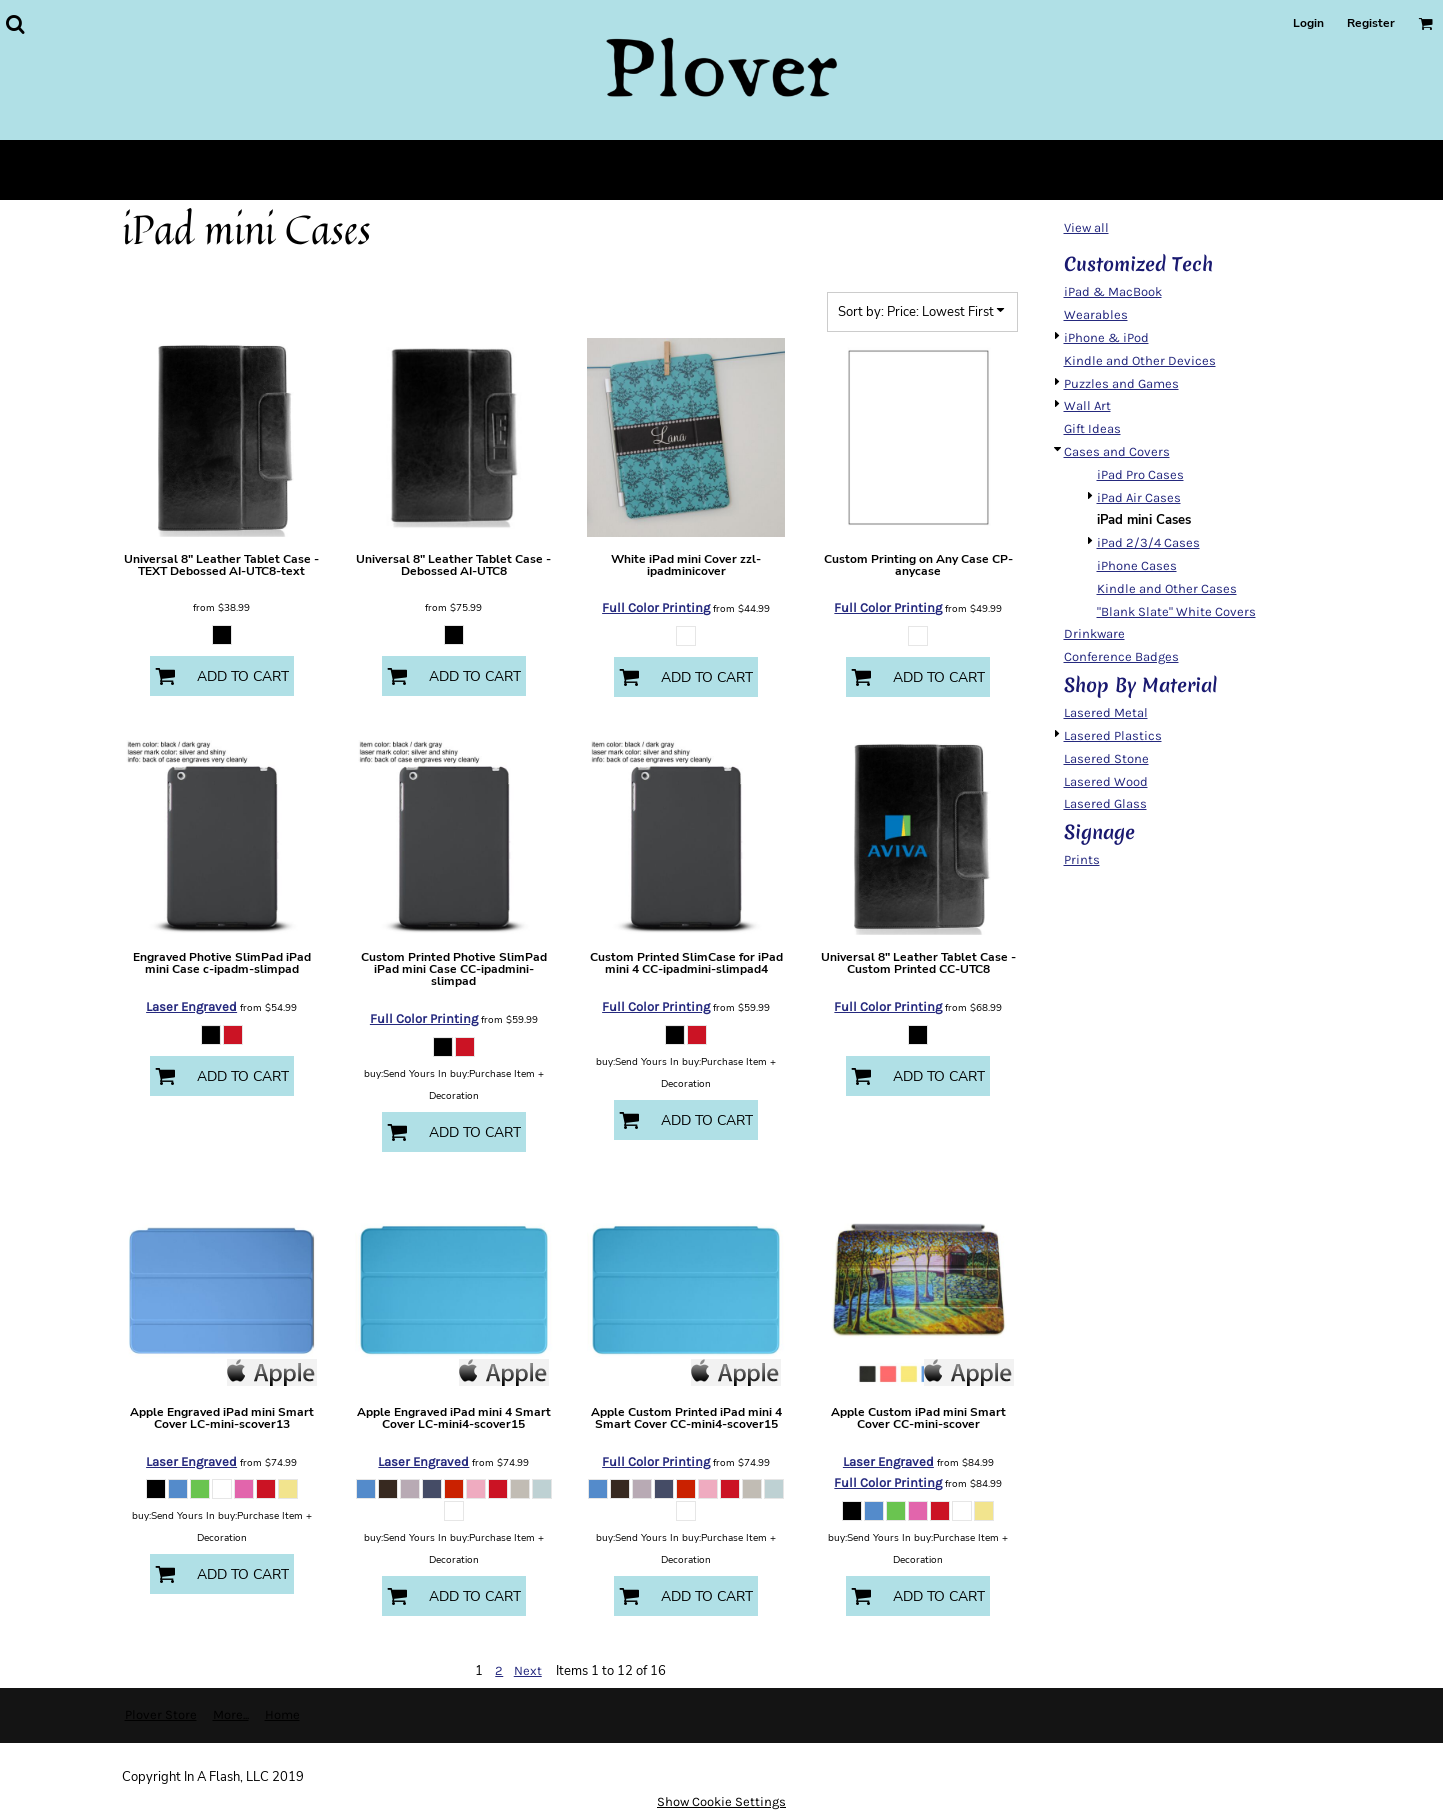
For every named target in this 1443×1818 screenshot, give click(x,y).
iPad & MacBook (1113, 291)
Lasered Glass (1105, 803)
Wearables (1096, 314)
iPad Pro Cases (1140, 474)
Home (282, 1714)
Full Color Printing (656, 607)
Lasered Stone (1106, 758)
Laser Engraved (191, 1006)
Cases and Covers (1117, 451)
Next (528, 1670)
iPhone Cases (1137, 565)
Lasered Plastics (1113, 735)
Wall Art (1087, 405)
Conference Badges (1121, 656)
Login (1308, 23)
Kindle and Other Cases (1167, 588)
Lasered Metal (1106, 712)
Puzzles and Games (1121, 383)
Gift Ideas (1092, 428)
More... (231, 1714)
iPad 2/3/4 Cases (1148, 542)
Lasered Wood (1106, 781)
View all (1086, 227)
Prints (1082, 859)
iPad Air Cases (1139, 497)
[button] (15, 24)
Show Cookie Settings (721, 1801)
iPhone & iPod (1106, 337)
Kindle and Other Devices (1140, 360)
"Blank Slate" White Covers (1176, 611)
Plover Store (161, 1714)
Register (1371, 23)
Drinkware (1094, 633)
